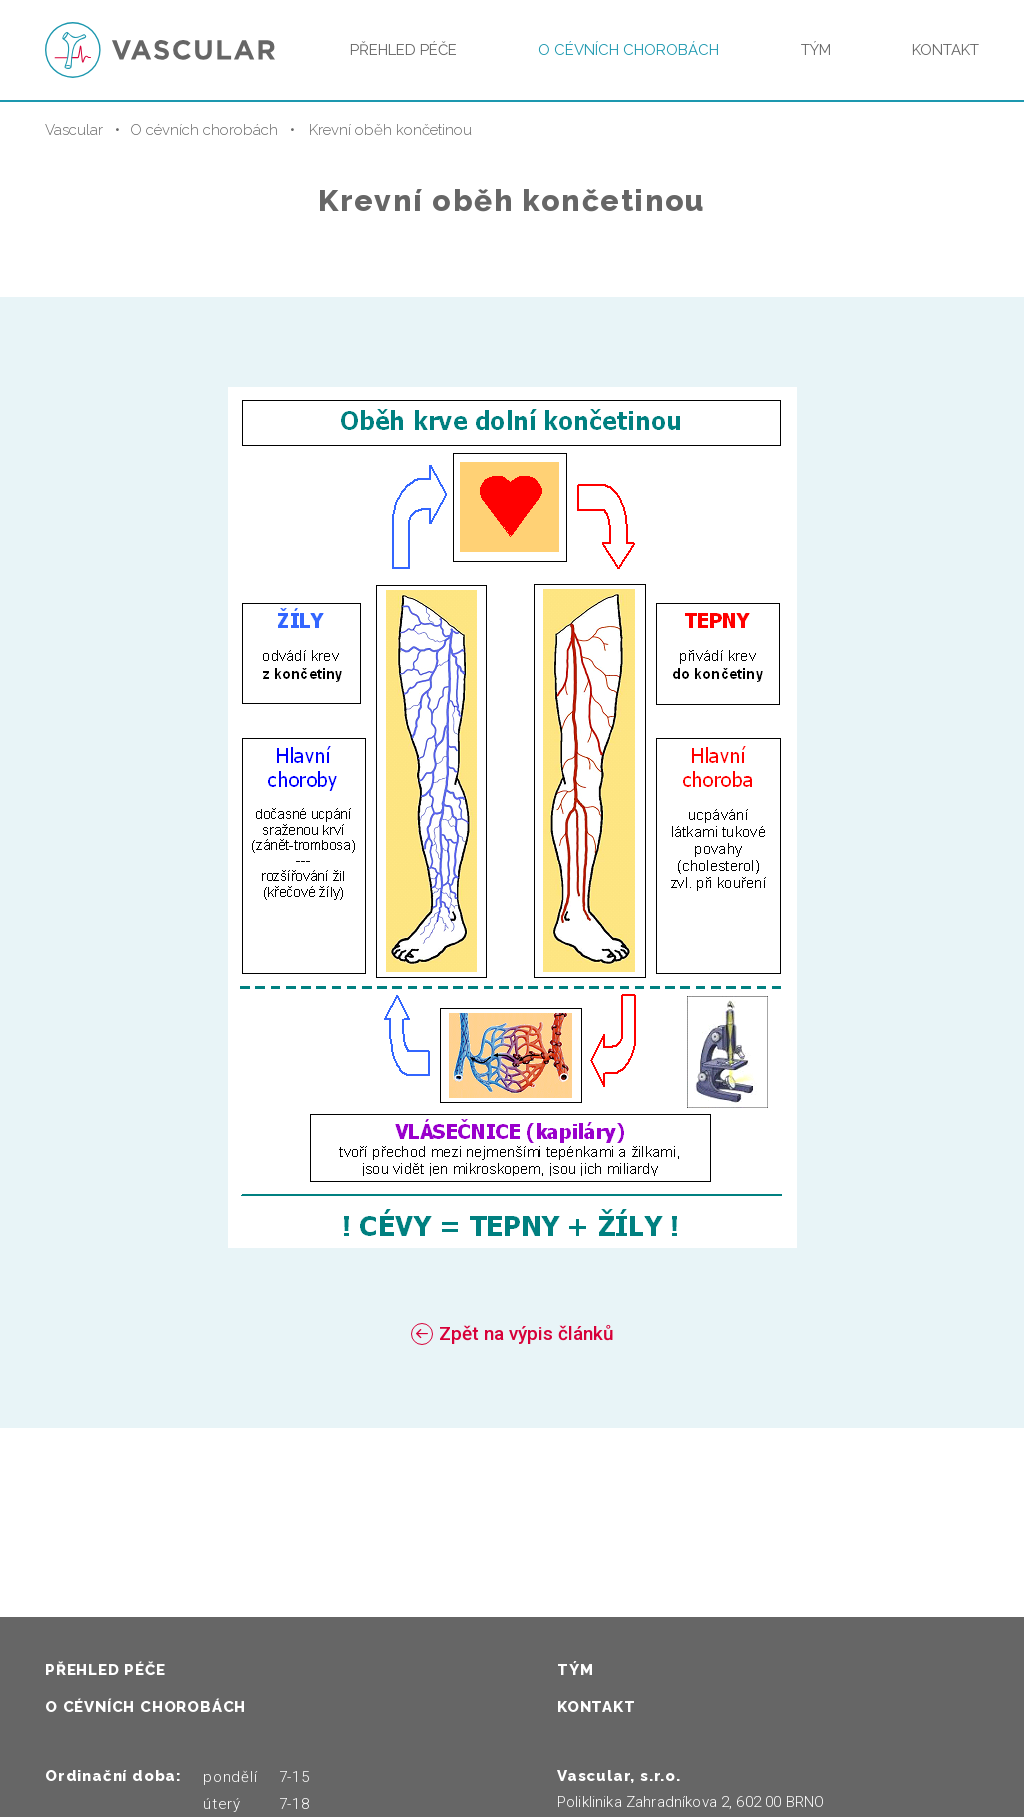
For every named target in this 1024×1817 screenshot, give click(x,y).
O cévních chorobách (628, 50)
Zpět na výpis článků (526, 1333)
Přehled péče (403, 50)
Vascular (74, 130)
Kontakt (945, 50)
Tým (816, 50)
